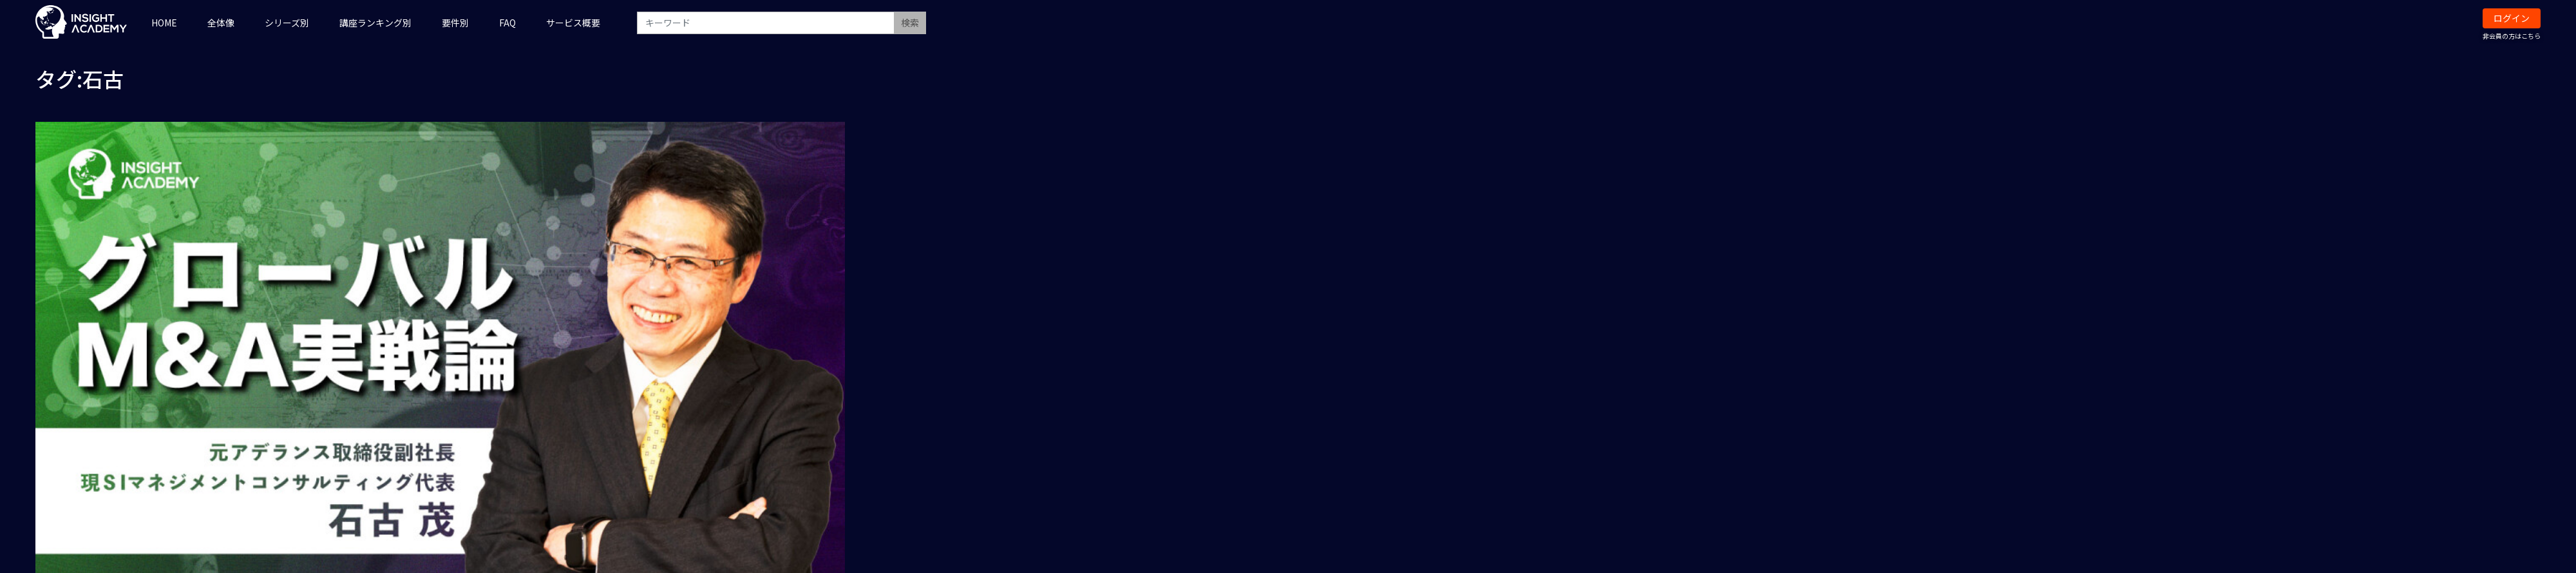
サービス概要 (573, 22)
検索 (910, 22)
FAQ (507, 22)
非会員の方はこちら (2512, 36)
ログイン (2512, 18)
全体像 (220, 22)
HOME (164, 22)
